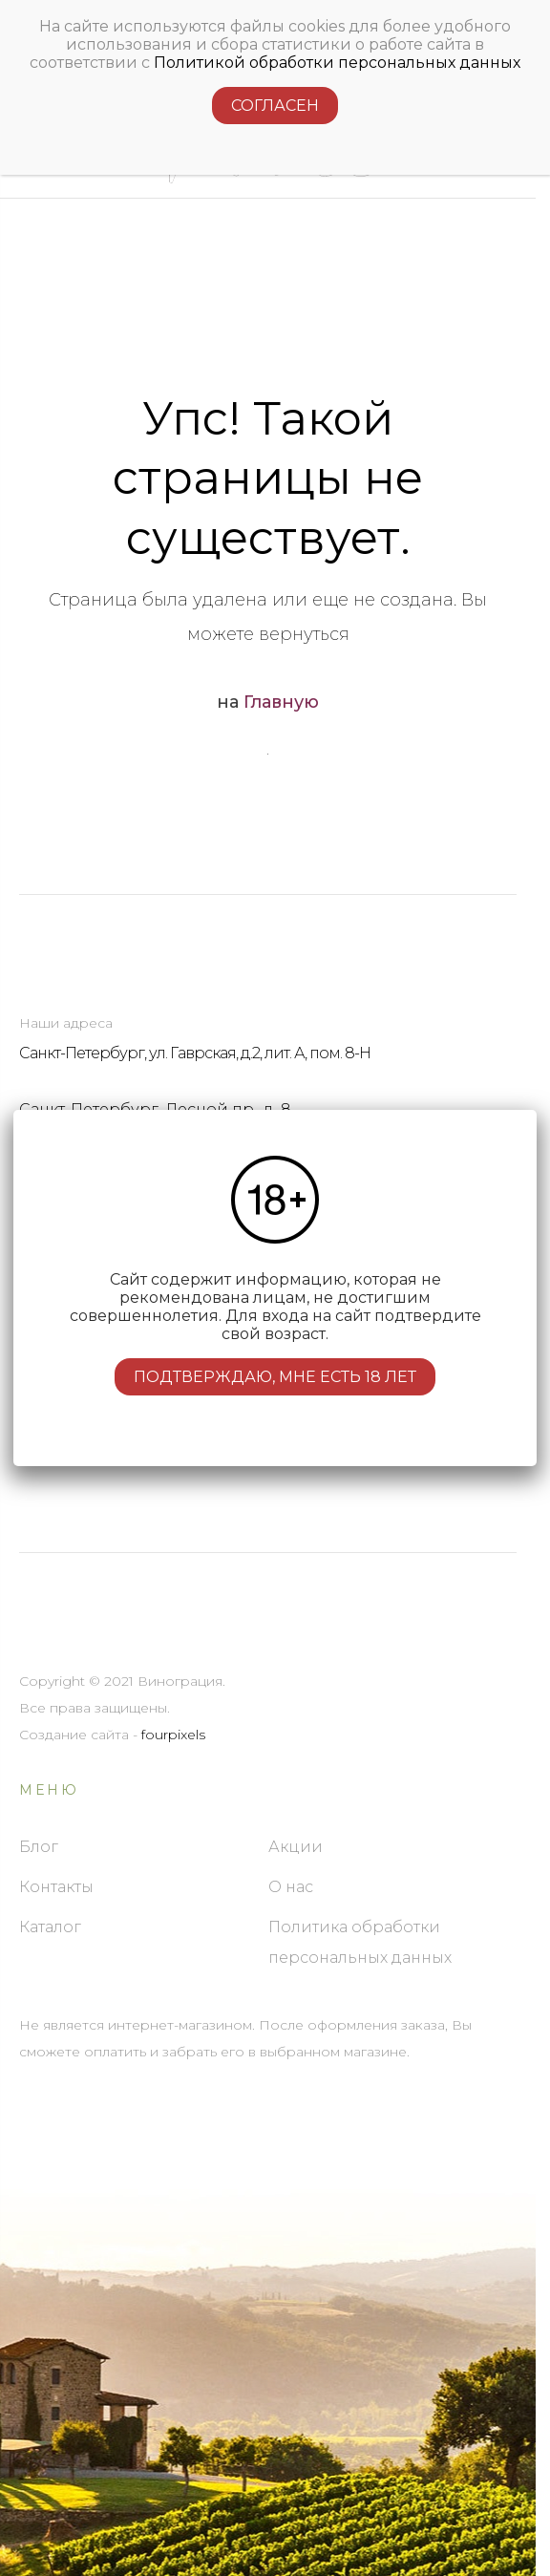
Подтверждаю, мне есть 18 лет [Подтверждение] (275, 1377)
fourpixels (173, 1734)
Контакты (56, 1887)
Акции (295, 1847)
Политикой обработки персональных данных (337, 50)
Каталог (50, 1927)
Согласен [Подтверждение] (275, 93)
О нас (290, 1887)
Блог (38, 1847)
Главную (281, 702)
